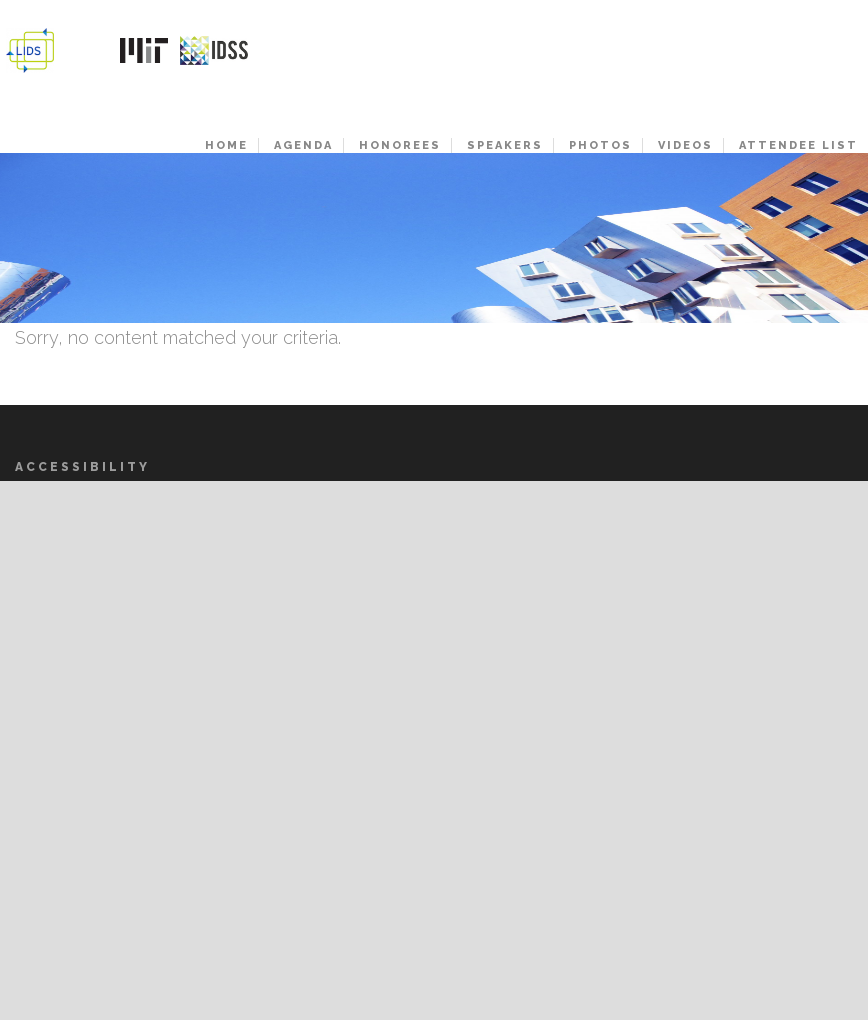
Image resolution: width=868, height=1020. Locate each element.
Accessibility (82, 467)
